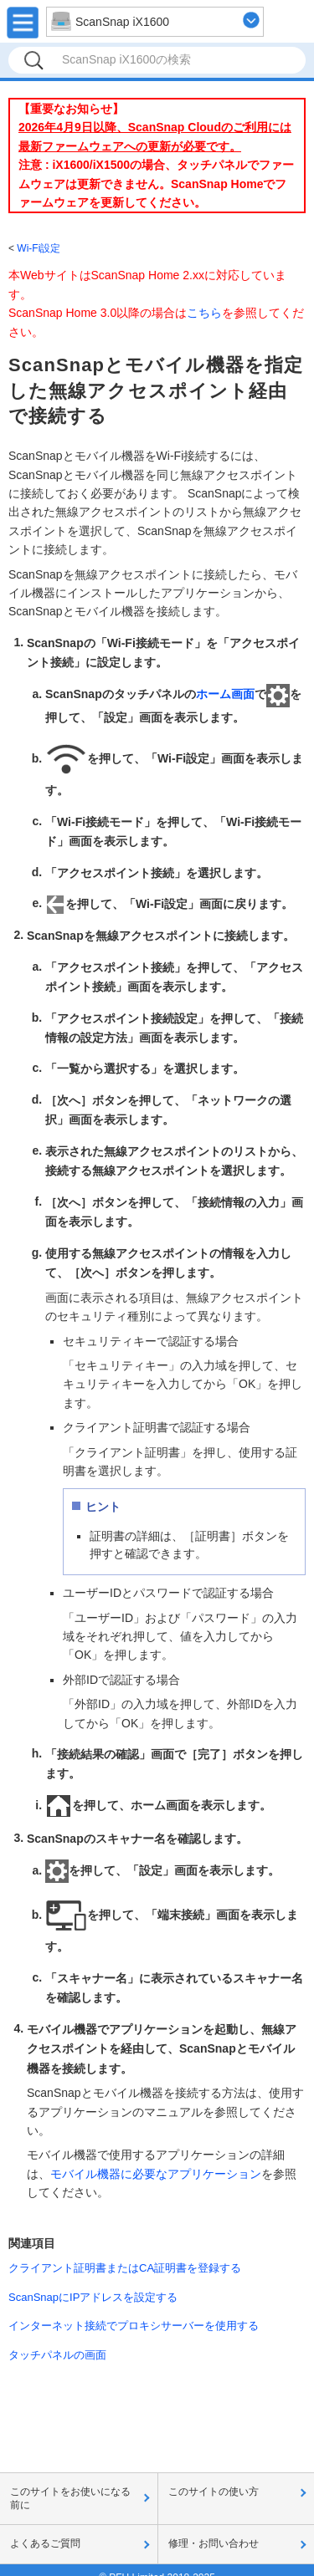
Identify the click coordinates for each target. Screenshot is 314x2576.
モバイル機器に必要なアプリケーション (155, 2174)
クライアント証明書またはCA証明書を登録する (124, 2268)
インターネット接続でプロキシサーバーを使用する (133, 2325)
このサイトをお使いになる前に (70, 2498)
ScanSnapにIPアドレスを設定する (93, 2297)
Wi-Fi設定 (38, 248)
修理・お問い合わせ (213, 2543)
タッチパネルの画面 (57, 2355)
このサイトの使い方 (213, 2491)
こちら (204, 312)
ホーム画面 (225, 694)
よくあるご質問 (45, 2543)
